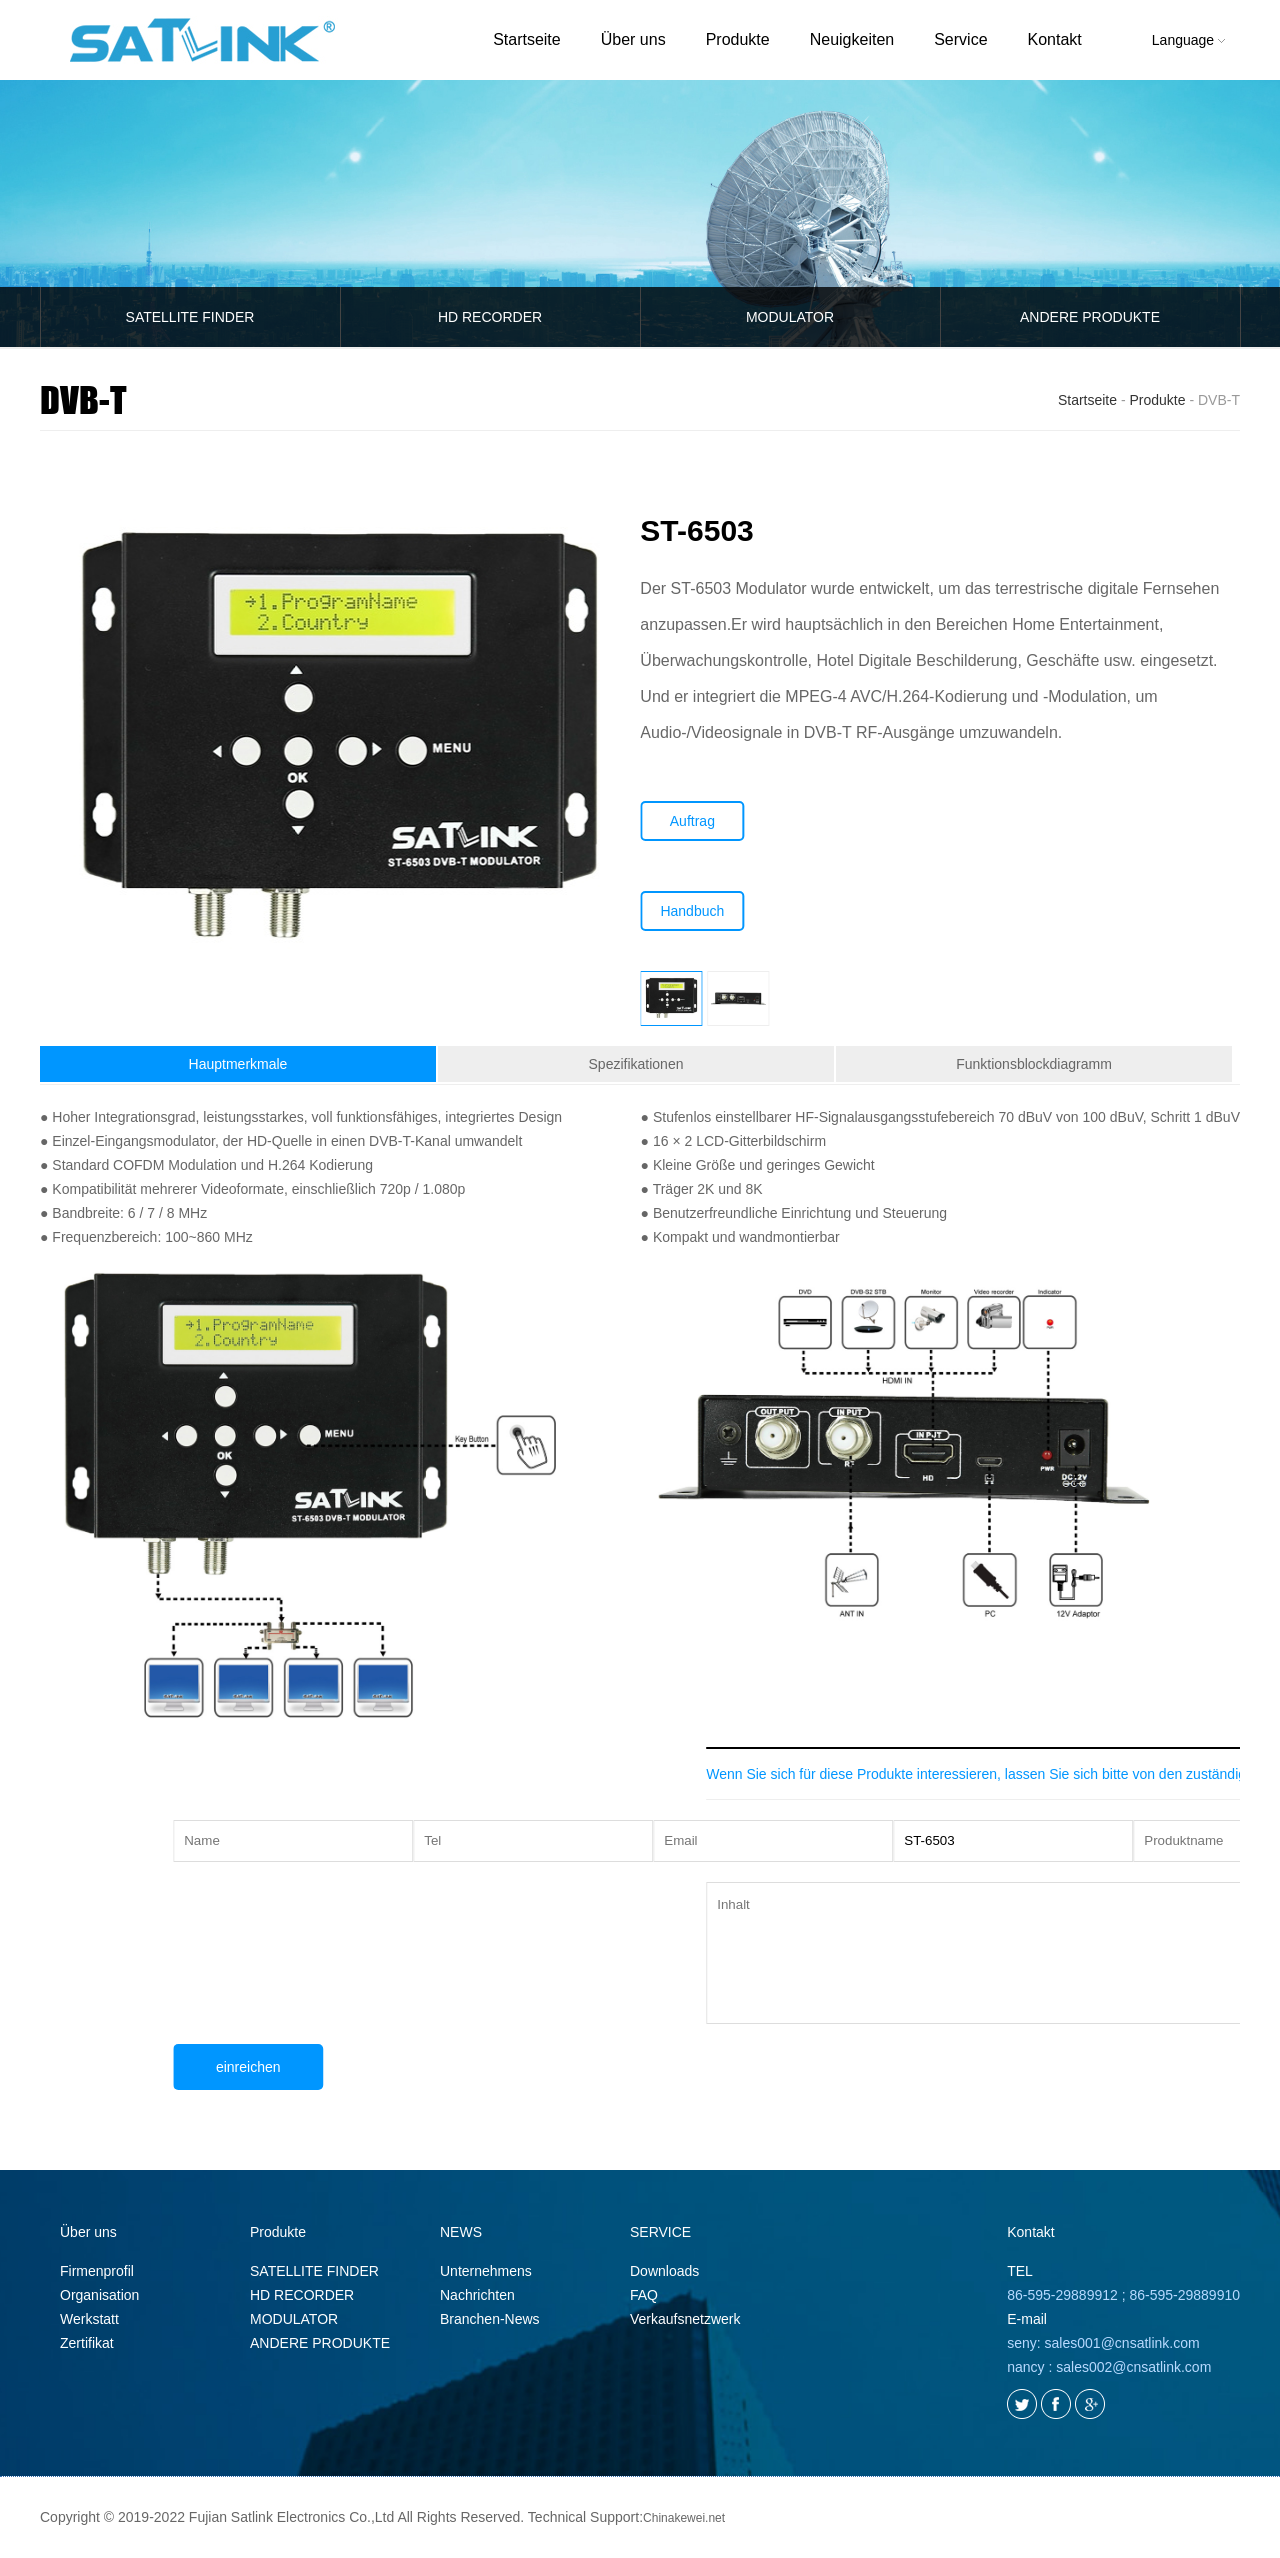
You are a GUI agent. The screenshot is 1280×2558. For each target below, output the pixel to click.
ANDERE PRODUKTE (1090, 317)
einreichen (310, 2067)
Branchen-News (490, 2319)
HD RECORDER (490, 317)
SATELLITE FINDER (190, 317)
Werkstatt (89, 2319)
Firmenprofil (97, 2271)
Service (960, 39)
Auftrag (699, 821)
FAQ (644, 2295)
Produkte (738, 39)
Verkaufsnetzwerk (685, 2319)
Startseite (527, 39)
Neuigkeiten (852, 39)
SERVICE (660, 2232)
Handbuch (700, 911)
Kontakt (1055, 39)
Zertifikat (87, 2343)
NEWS (461, 2232)
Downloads (664, 2271)
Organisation (99, 2295)
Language (1188, 40)
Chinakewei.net (684, 2518)
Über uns (633, 39)
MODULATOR (790, 317)
